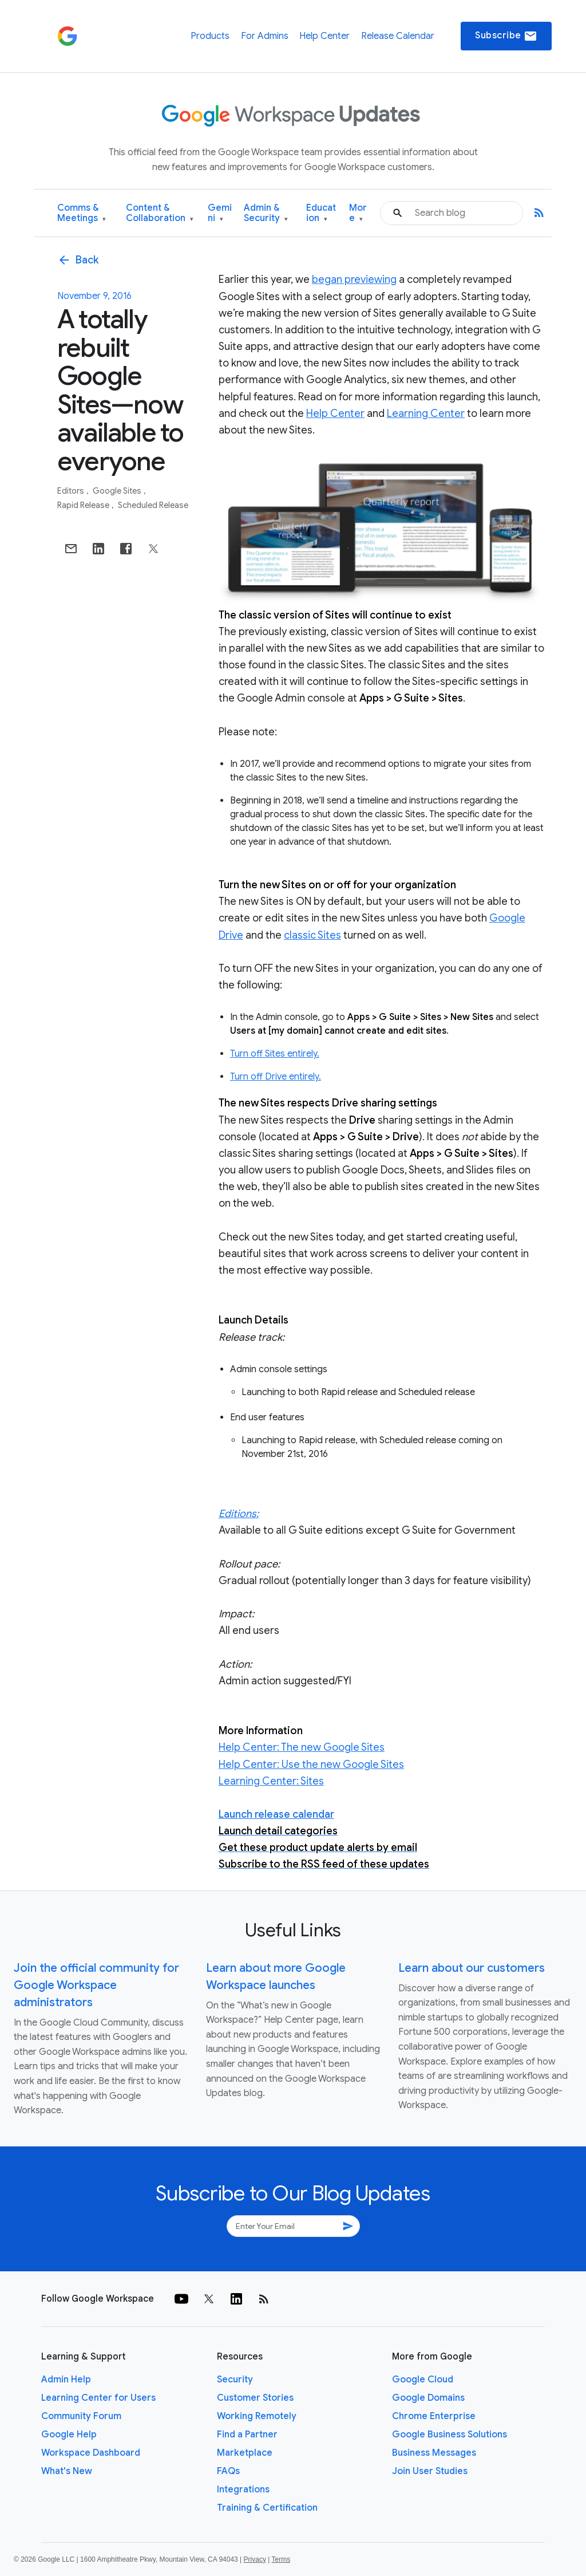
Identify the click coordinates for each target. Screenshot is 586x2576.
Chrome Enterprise (434, 2416)
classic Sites (312, 935)
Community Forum (81, 2416)
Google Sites (118, 491)
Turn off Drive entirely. (275, 1076)
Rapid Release (84, 505)
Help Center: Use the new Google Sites (311, 1764)
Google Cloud (422, 2379)
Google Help (69, 2434)
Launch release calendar (276, 1814)
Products (210, 36)
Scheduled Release (153, 505)
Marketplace (244, 2453)
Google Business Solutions (449, 2434)
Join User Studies (430, 2471)
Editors (71, 491)
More (358, 213)
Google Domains (428, 2398)
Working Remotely (256, 2416)
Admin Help (66, 2379)
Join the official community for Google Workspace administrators (96, 1985)
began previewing (354, 279)
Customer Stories (255, 2398)
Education (321, 213)
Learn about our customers (471, 1968)
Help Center (324, 36)
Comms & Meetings (81, 213)
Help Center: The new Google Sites (302, 1747)
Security (235, 2379)
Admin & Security (266, 213)
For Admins (264, 36)
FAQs (228, 2471)
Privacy (255, 2559)
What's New (66, 2471)
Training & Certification (267, 2508)
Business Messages (434, 2453)
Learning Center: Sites (271, 1781)
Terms (280, 2559)
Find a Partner (247, 2434)
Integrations (243, 2489)
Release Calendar (397, 36)
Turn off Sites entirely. (274, 1053)
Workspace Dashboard (90, 2453)
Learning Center (426, 413)
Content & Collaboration (159, 213)
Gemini (220, 213)
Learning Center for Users (98, 2398)
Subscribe (506, 36)
